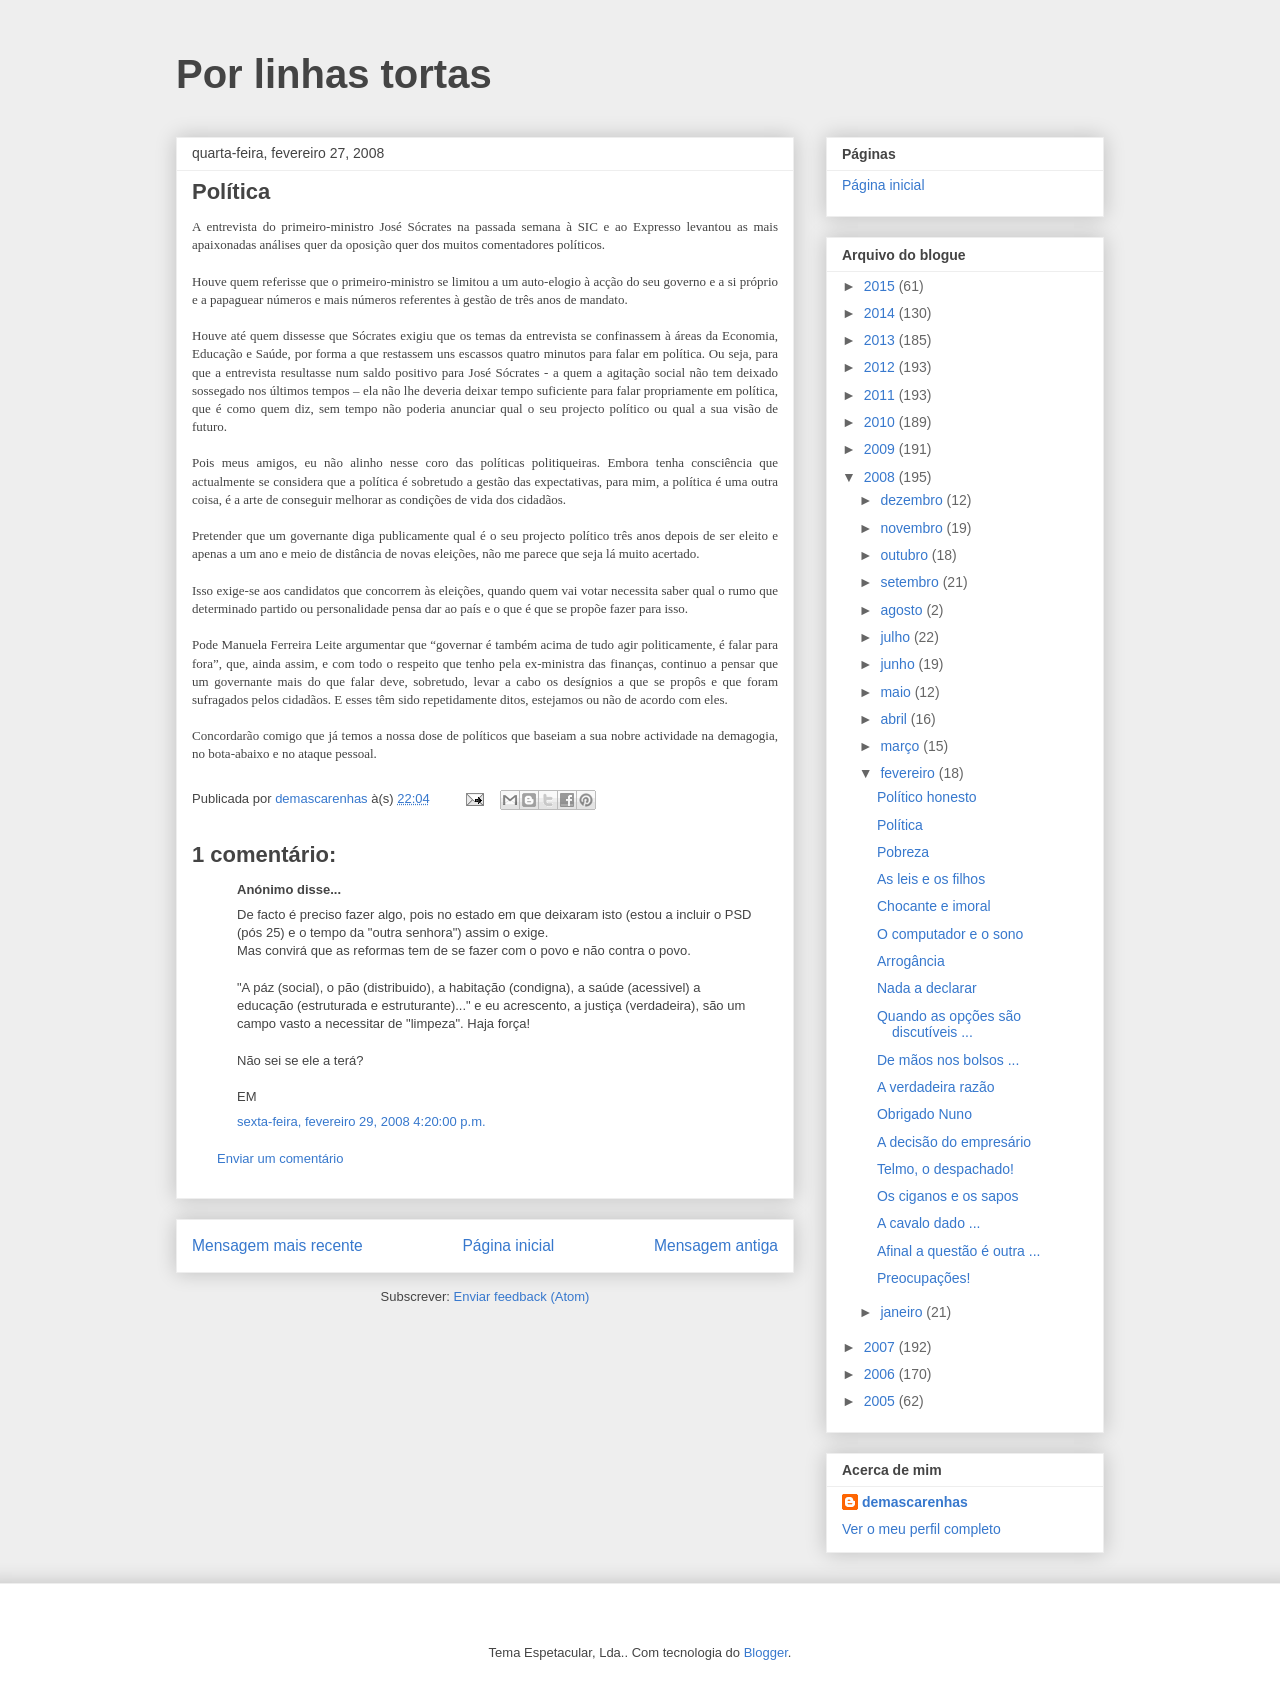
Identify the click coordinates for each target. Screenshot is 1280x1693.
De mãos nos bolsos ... (948, 1060)
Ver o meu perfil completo (921, 1529)
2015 (881, 286)
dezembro (913, 500)
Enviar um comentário (280, 1158)
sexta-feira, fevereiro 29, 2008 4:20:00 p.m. (361, 1121)
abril (895, 719)
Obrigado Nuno (924, 1114)
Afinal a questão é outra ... (958, 1251)
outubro (905, 555)
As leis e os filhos (931, 879)
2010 (881, 422)
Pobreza (903, 852)
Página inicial (508, 1245)
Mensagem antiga (716, 1245)
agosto (903, 610)
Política (900, 825)
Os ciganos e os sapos (948, 1196)
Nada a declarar (927, 988)
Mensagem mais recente (277, 1245)
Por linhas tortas (334, 74)
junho (899, 664)
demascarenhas (915, 1502)
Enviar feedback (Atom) (522, 1296)
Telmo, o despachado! (945, 1169)
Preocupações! (923, 1278)
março (901, 746)
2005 (881, 1401)
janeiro (903, 1312)
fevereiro (909, 773)
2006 (881, 1374)
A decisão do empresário (954, 1142)
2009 (881, 449)
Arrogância (911, 961)
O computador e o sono (950, 934)
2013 (881, 340)
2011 (881, 395)
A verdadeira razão (936, 1087)
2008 (881, 477)
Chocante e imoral (934, 906)
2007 (881, 1347)
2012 (881, 367)
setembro (911, 582)
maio (897, 692)
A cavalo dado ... (929, 1223)
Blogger (766, 1652)
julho (896, 637)
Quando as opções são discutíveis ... (949, 1024)
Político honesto (927, 797)
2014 (881, 313)
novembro (913, 528)
